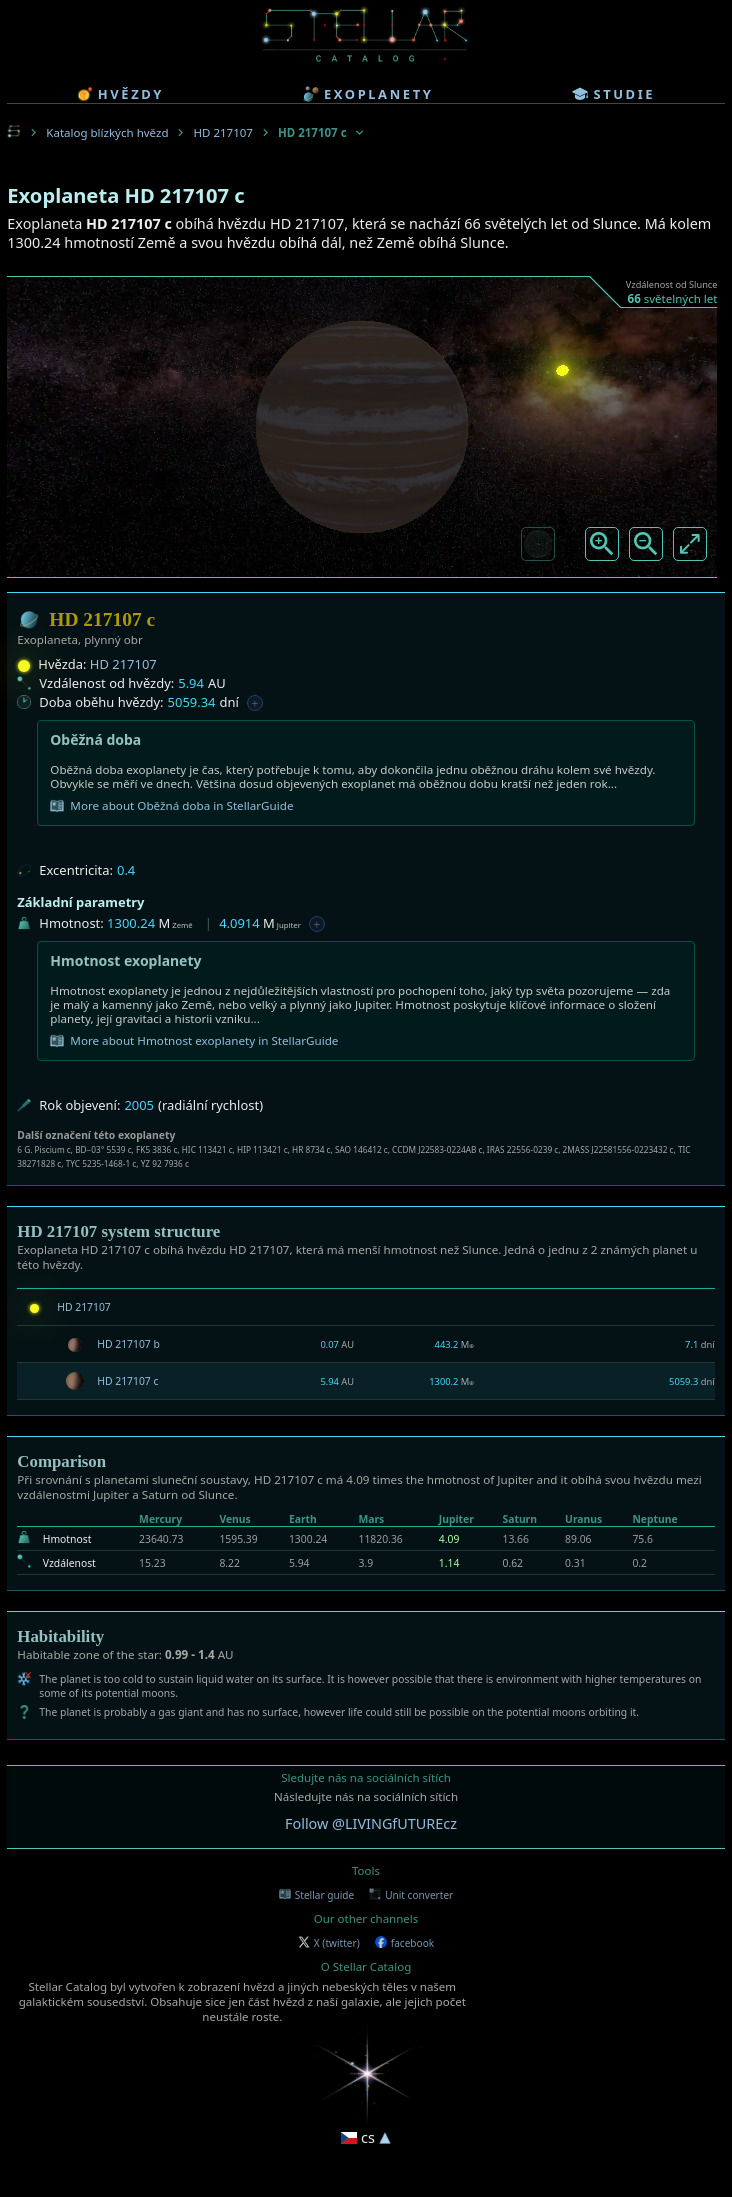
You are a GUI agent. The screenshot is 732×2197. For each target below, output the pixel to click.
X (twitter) (329, 1943)
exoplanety (368, 94)
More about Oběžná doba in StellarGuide (171, 806)
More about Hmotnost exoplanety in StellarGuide (194, 1041)
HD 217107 (222, 132)
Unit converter (411, 1895)
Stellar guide (316, 1895)
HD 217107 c (127, 1381)
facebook (404, 1943)
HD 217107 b (128, 1344)
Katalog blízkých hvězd (107, 132)
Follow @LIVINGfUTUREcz (371, 1823)
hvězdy (120, 94)
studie (613, 94)
